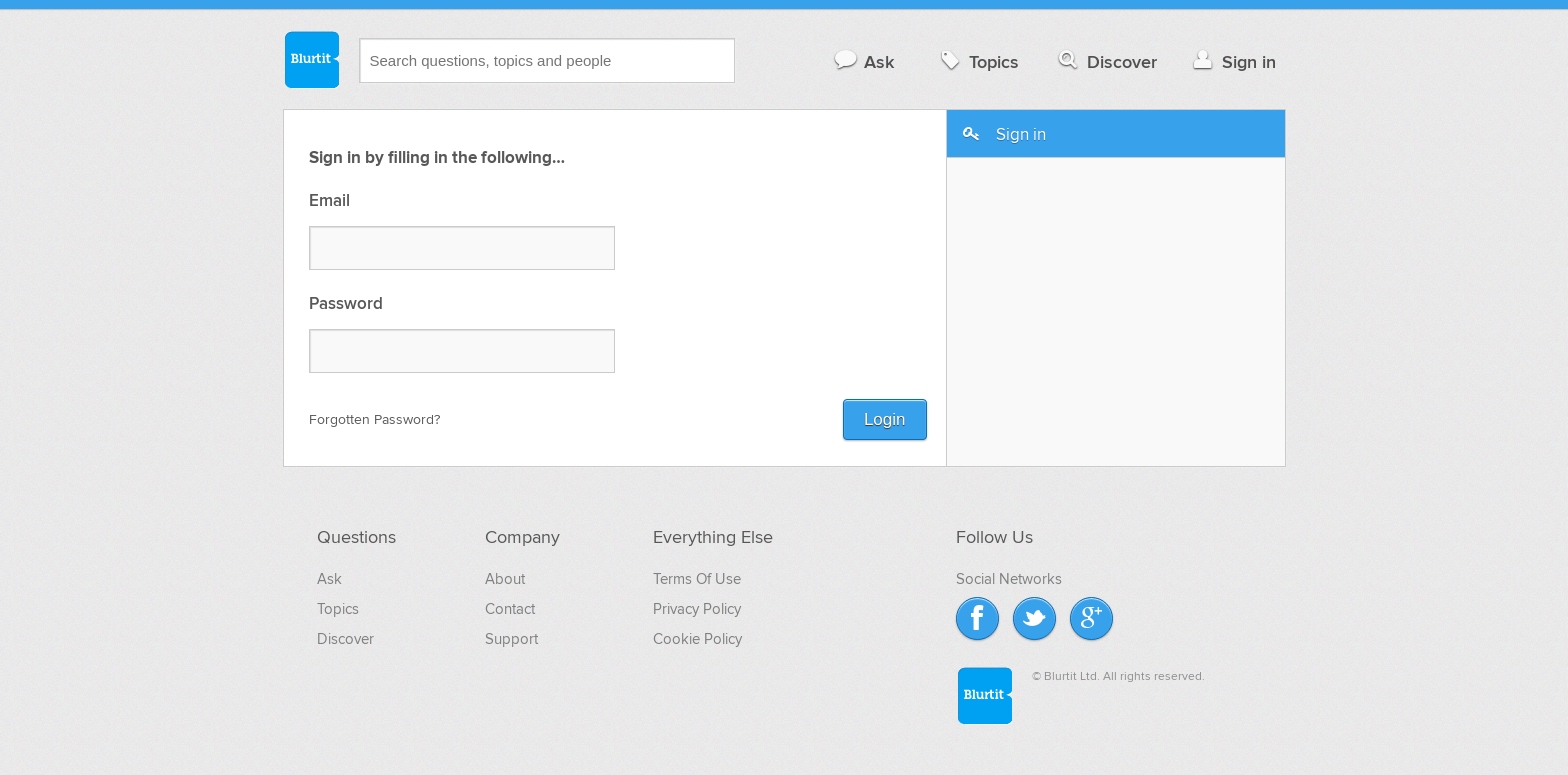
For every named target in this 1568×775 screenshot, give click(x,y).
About (505, 579)
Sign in (1232, 61)
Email (329, 201)
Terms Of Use (697, 579)
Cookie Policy (697, 639)
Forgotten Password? (374, 419)
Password (346, 304)
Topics (977, 61)
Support (511, 639)
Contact (510, 609)
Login (885, 419)
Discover (1105, 61)
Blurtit (311, 59)
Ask (863, 61)
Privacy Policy (697, 609)
